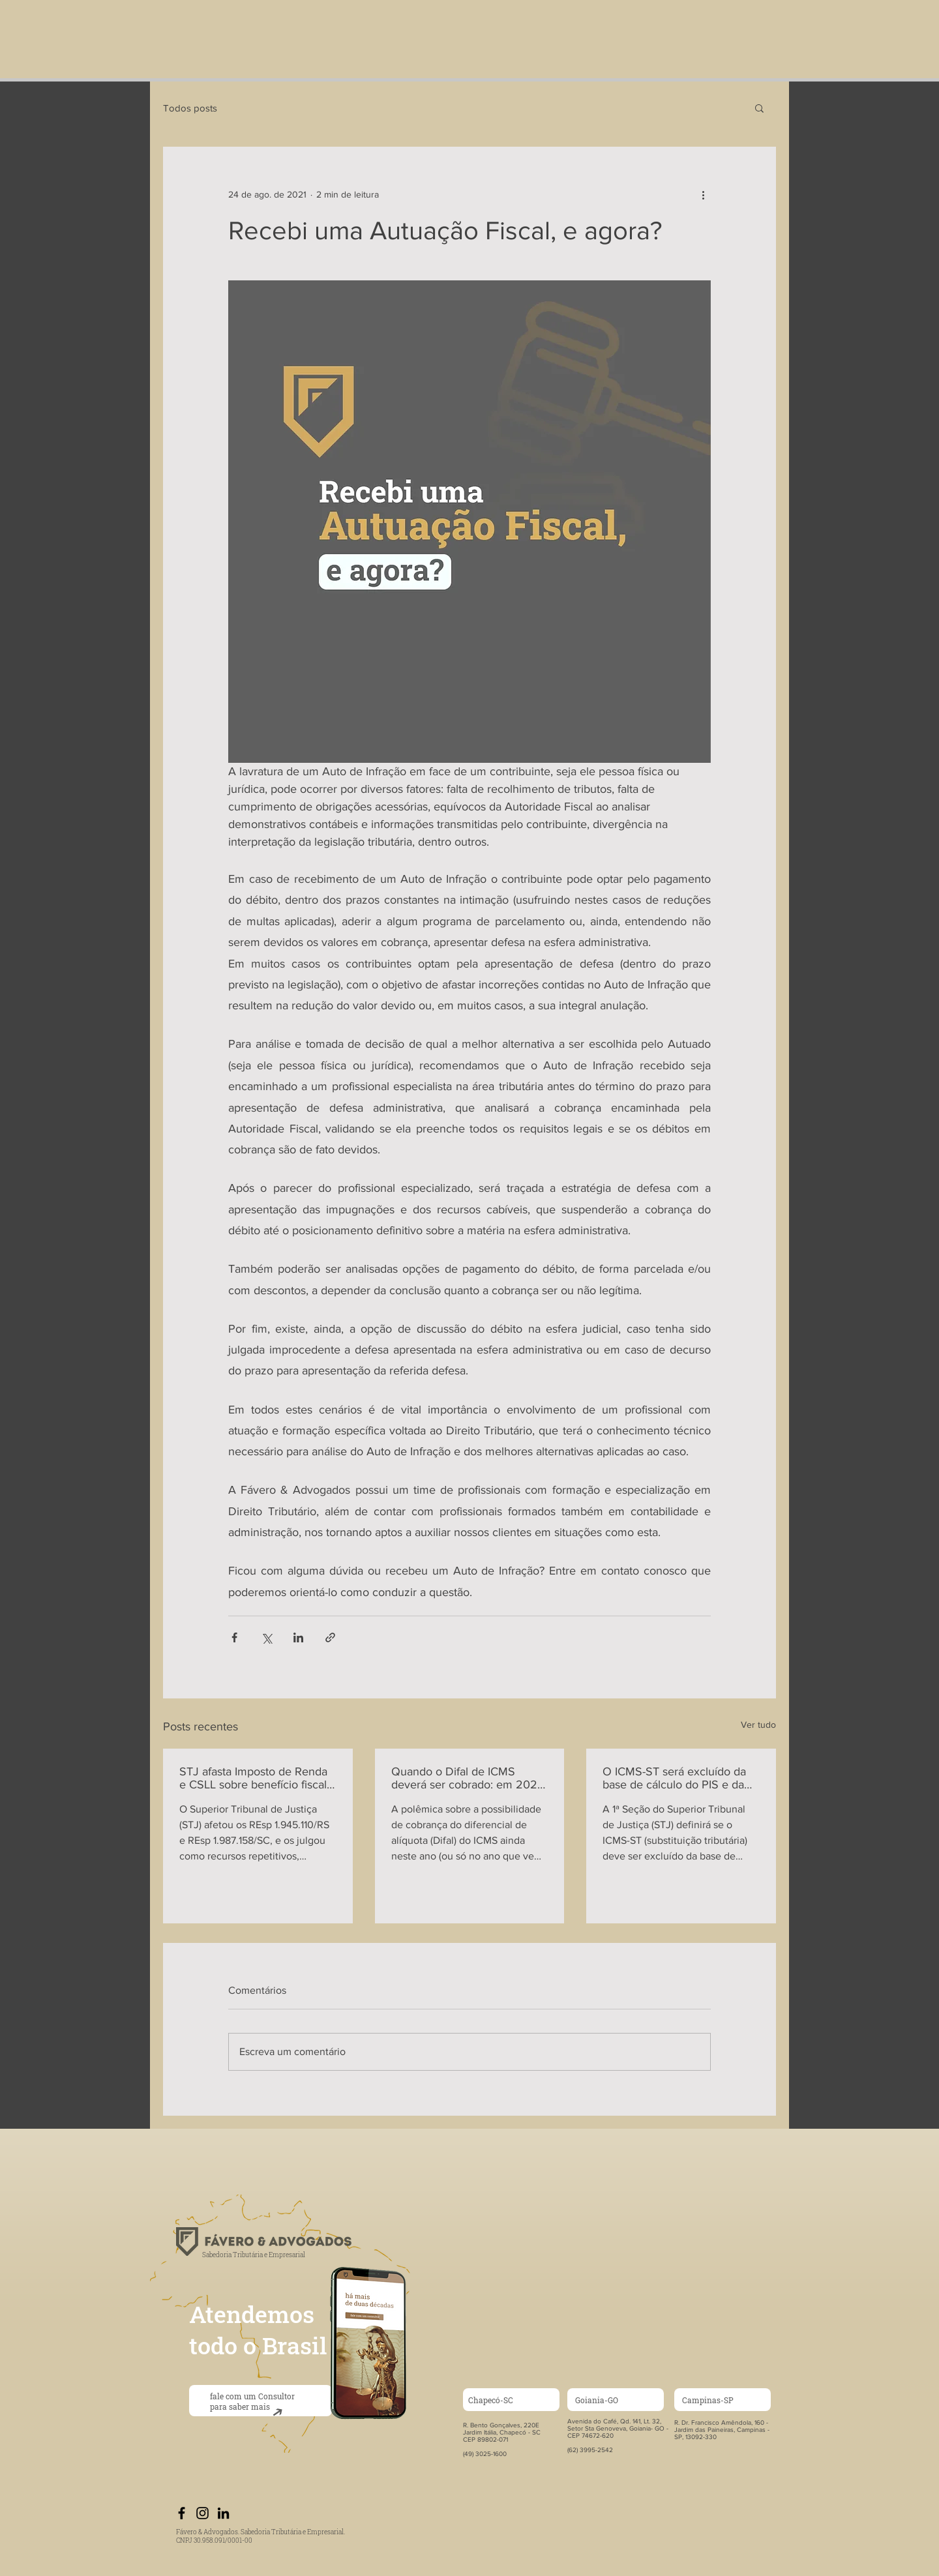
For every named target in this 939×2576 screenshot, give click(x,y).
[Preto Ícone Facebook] (181, 2513)
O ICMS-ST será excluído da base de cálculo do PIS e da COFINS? (674, 1778)
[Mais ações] (703, 194)
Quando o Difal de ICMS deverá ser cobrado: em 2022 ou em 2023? (467, 1778)
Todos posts (190, 107)
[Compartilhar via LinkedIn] (298, 1637)
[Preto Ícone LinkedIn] (223, 2513)
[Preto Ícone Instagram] (202, 2513)
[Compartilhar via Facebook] (234, 1637)
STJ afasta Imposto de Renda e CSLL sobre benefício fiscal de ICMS (253, 1778)
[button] (759, 107)
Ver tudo (758, 1724)
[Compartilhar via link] (330, 1637)
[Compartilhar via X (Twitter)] (266, 1637)
